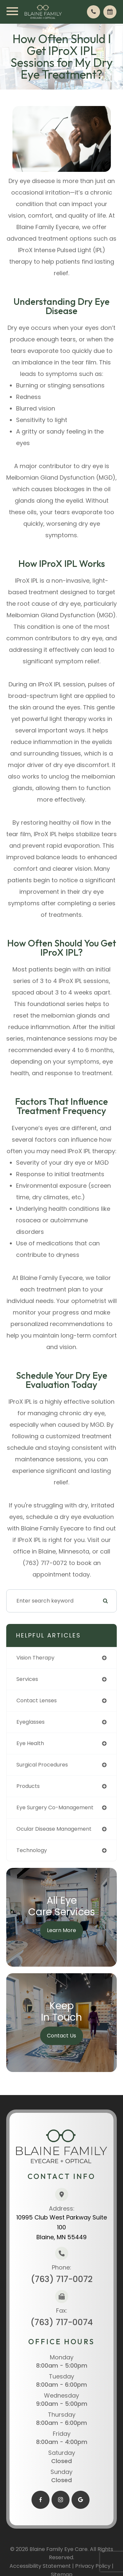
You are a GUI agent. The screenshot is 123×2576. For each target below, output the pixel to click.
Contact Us (61, 2035)
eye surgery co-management (54, 1807)
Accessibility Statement (40, 2566)
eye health (30, 1743)
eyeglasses (30, 1722)
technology (31, 1850)
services (27, 1679)
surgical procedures (42, 1764)
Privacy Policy (93, 2566)
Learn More (61, 1930)
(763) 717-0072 (61, 2279)
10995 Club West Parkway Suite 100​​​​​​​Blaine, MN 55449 (61, 2227)
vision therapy (35, 1657)
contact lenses (36, 1700)
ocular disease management (54, 1829)
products (28, 1786)
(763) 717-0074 (62, 2322)
